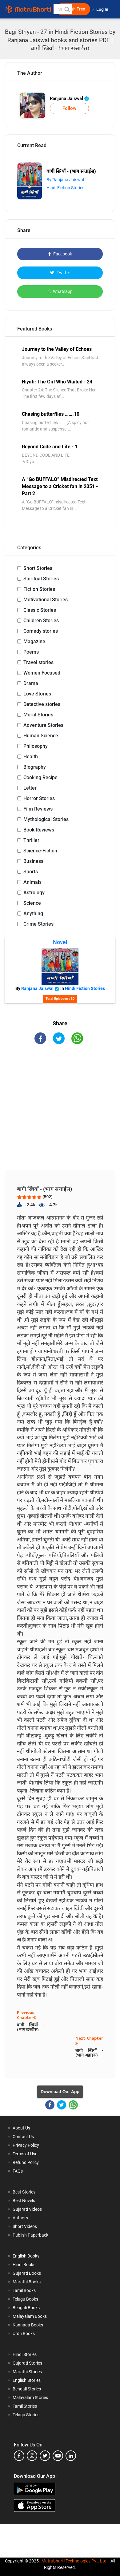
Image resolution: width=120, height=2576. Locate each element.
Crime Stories (38, 924)
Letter (30, 788)
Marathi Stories (27, 2371)
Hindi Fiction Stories (65, 187)
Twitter (60, 272)
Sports (30, 872)
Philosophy (35, 746)
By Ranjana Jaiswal (65, 179)
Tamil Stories (25, 2406)
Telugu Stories (26, 2414)
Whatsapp (60, 291)
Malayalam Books (30, 2316)
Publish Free (73, 9)
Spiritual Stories (41, 579)
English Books (26, 2255)
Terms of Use (25, 2153)
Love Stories (37, 694)
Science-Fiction (40, 851)
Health (30, 756)
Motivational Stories (45, 600)
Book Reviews (38, 830)
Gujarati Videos (27, 2209)
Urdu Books (24, 2333)
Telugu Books (25, 2299)
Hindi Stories (25, 2354)
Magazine (34, 641)
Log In (102, 9)
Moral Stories (38, 715)
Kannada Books (28, 2324)
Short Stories (37, 568)
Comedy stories (40, 631)
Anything (33, 913)
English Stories (27, 2380)
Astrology (34, 892)
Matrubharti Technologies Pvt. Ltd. (75, 2560)
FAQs (18, 2171)
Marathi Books (27, 2281)
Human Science (40, 736)
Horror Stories (39, 798)
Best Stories (24, 2191)
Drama (30, 683)
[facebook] (19, 2455)
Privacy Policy (26, 2145)
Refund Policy (26, 2162)
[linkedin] (71, 2455)
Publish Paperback (30, 2235)
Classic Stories (39, 610)
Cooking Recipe (40, 777)
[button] (67, 9)
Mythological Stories (46, 819)
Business (33, 861)
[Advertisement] (62, 1112)
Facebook (60, 253)
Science (32, 903)
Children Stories (41, 620)
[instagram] (32, 2455)
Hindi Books (24, 2264)
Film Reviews (38, 809)
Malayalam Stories (30, 2397)
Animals (32, 882)
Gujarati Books (27, 2273)
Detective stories (41, 704)
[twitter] (45, 2455)
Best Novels (24, 2200)
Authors (20, 2217)
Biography (34, 767)
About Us (21, 2127)
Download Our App (60, 2091)
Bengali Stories (27, 2388)
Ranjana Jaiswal (69, 98)
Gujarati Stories (27, 2363)
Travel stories (38, 662)
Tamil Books (24, 2290)
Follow (69, 108)
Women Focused (41, 673)
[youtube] (58, 2455)
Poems (31, 652)
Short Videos (25, 2226)
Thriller (31, 840)
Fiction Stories (39, 589)
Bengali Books (26, 2307)
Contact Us (23, 2136)
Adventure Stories (43, 725)
